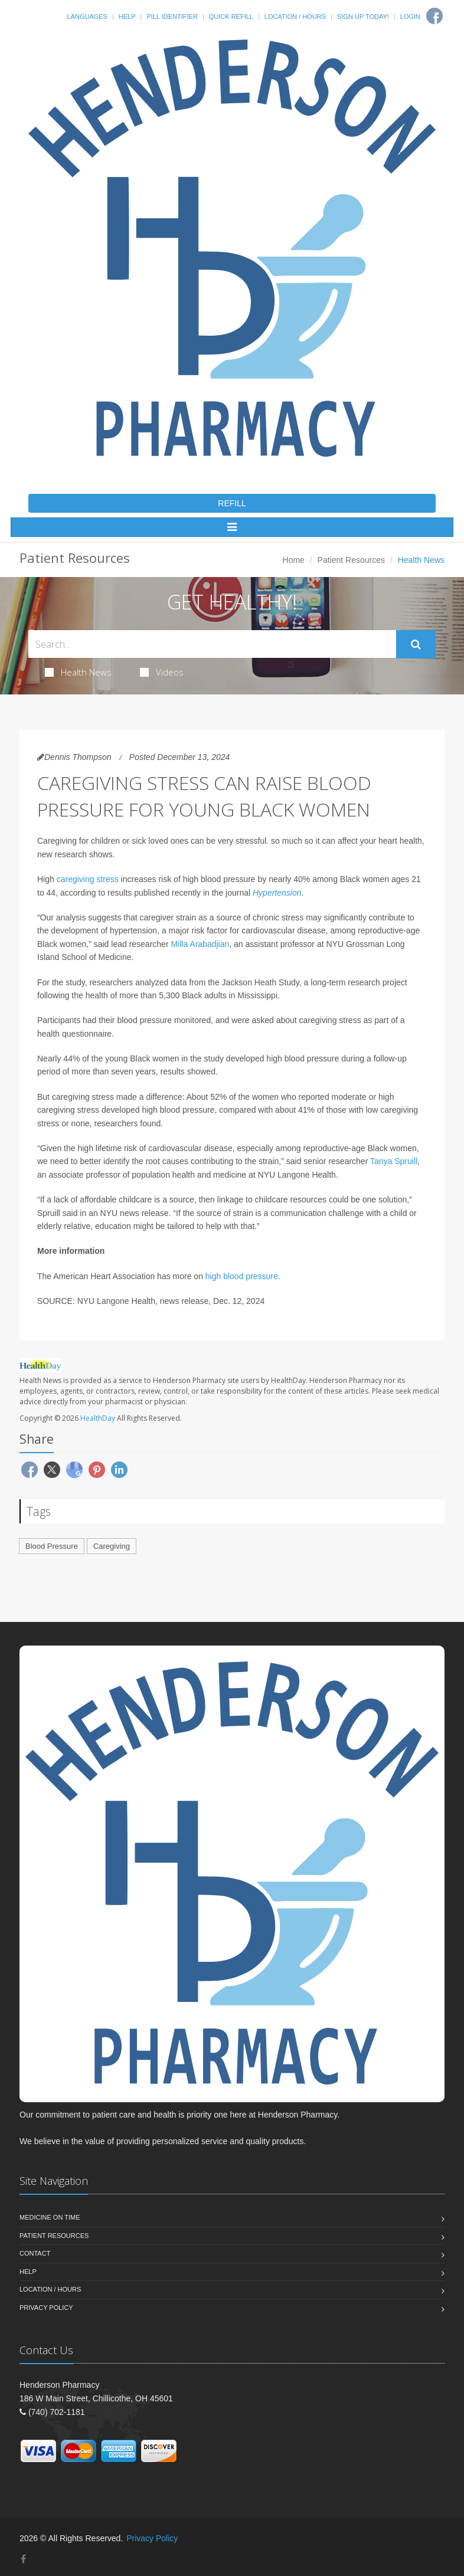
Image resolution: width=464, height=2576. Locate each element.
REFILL (232, 503)
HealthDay (97, 1418)
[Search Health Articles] (212, 644)
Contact (34, 2253)
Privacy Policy (46, 2307)
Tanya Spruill (393, 1161)
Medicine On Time (49, 2217)
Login (410, 16)
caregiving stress (88, 879)
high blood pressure (241, 1276)
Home (294, 560)
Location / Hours (295, 16)
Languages (87, 16)
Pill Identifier (171, 16)
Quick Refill (231, 16)
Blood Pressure (51, 1546)
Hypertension (277, 892)
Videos (162, 672)
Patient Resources (351, 560)
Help (127, 16)
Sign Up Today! (363, 16)
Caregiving (111, 1546)
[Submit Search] (416, 644)
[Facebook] (434, 16)
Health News (78, 672)
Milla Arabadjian (200, 944)
